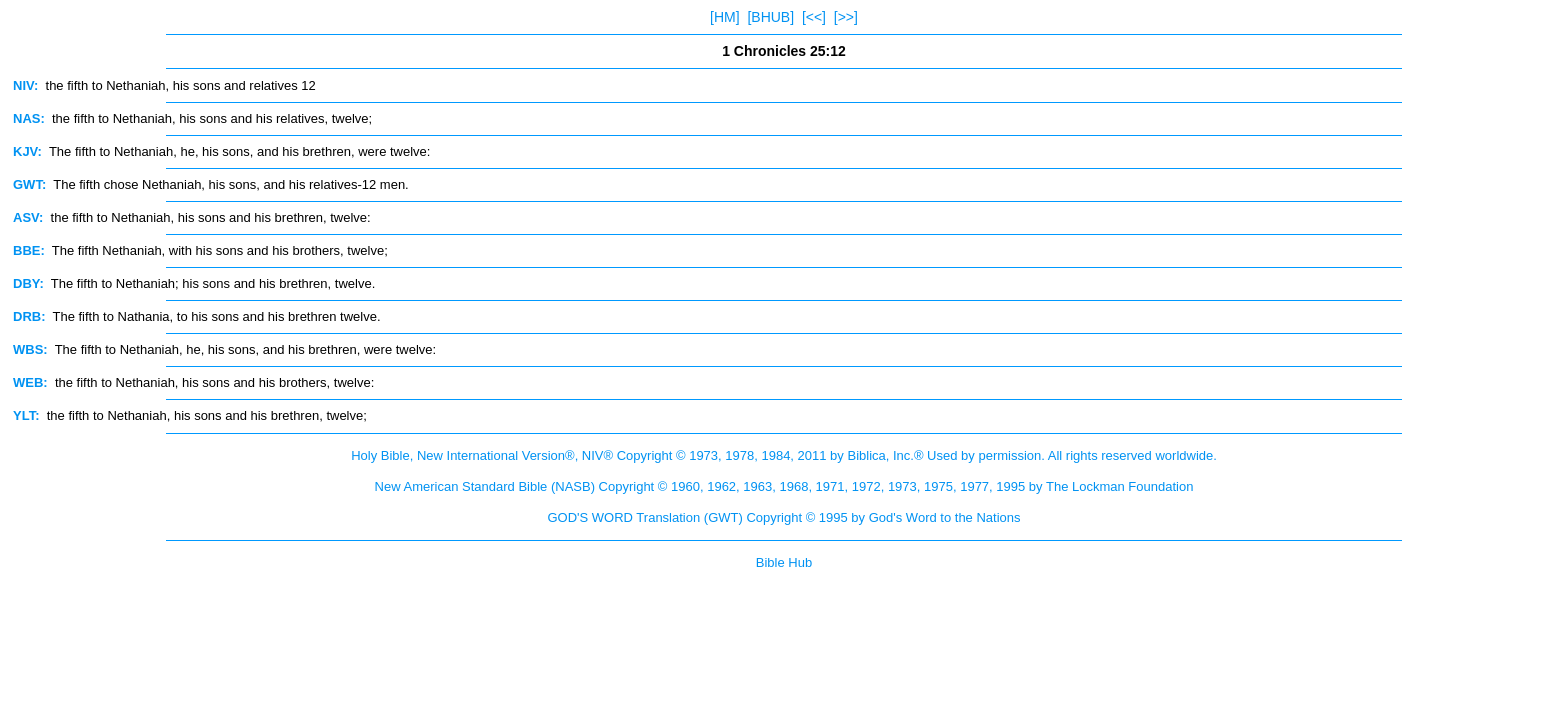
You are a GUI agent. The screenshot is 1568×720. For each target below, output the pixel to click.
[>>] (846, 17)
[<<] (814, 17)
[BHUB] (770, 17)
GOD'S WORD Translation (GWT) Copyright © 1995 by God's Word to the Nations (783, 517)
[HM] (725, 17)
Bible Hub (784, 562)
